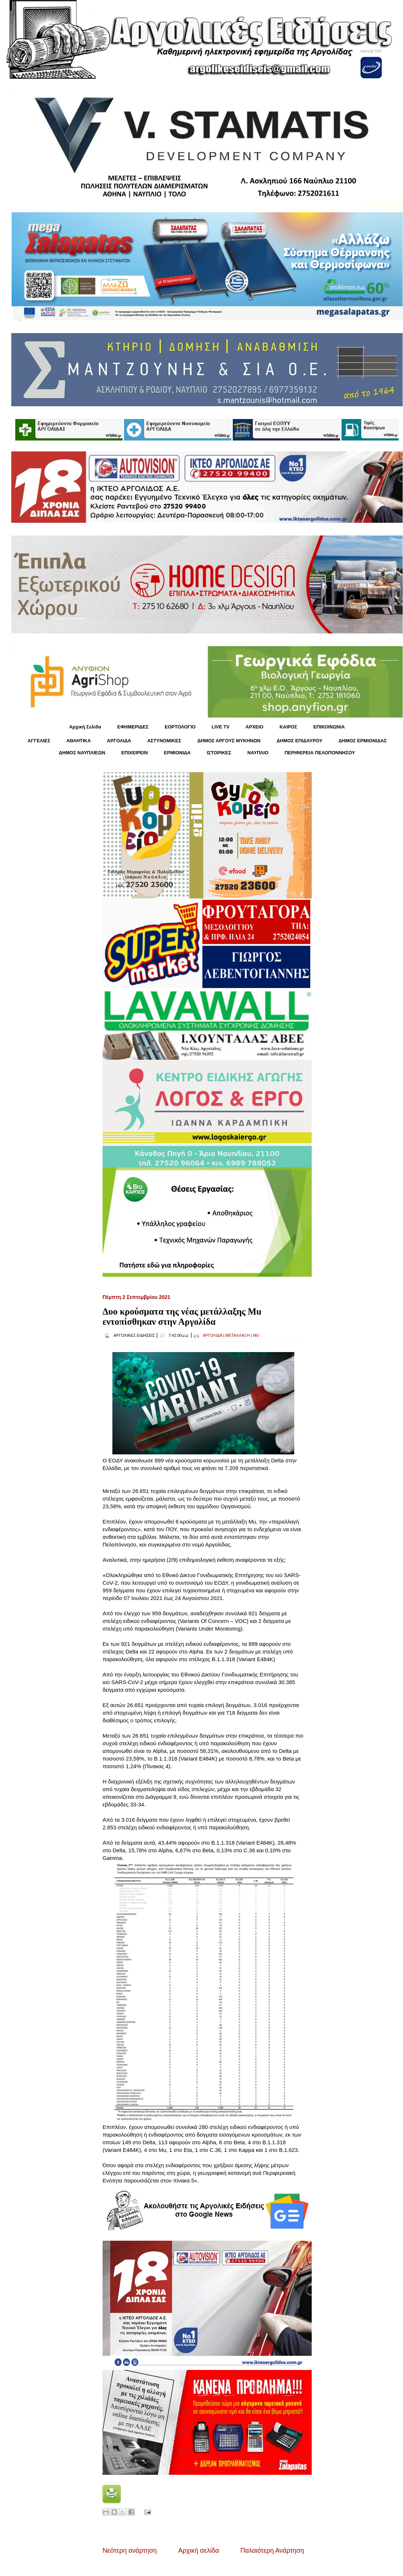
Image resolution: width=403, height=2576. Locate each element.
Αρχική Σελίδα (85, 727)
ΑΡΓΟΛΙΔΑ (119, 740)
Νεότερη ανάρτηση (130, 2550)
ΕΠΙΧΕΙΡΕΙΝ (134, 752)
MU (256, 1335)
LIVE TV (221, 727)
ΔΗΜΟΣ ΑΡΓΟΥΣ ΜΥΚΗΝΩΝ (228, 740)
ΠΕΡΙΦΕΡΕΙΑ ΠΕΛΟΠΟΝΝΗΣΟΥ (319, 752)
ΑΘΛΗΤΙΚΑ (78, 740)
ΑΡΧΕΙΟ (254, 727)
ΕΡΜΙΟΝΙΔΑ (177, 752)
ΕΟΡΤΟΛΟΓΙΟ (180, 727)
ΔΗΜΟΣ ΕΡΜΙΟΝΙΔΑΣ (363, 740)
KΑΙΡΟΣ (288, 727)
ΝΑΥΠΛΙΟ (257, 752)
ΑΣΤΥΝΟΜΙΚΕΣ (164, 740)
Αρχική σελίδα (198, 2550)
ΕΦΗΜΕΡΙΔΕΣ (132, 727)
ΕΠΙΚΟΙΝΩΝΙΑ (329, 727)
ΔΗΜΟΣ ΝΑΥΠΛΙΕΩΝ (82, 752)
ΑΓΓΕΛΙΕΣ (39, 740)
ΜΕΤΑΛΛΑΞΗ (238, 1335)
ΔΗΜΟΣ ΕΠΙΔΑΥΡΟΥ (299, 740)
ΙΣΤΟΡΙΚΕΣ (219, 752)
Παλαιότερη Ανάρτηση (272, 2550)
